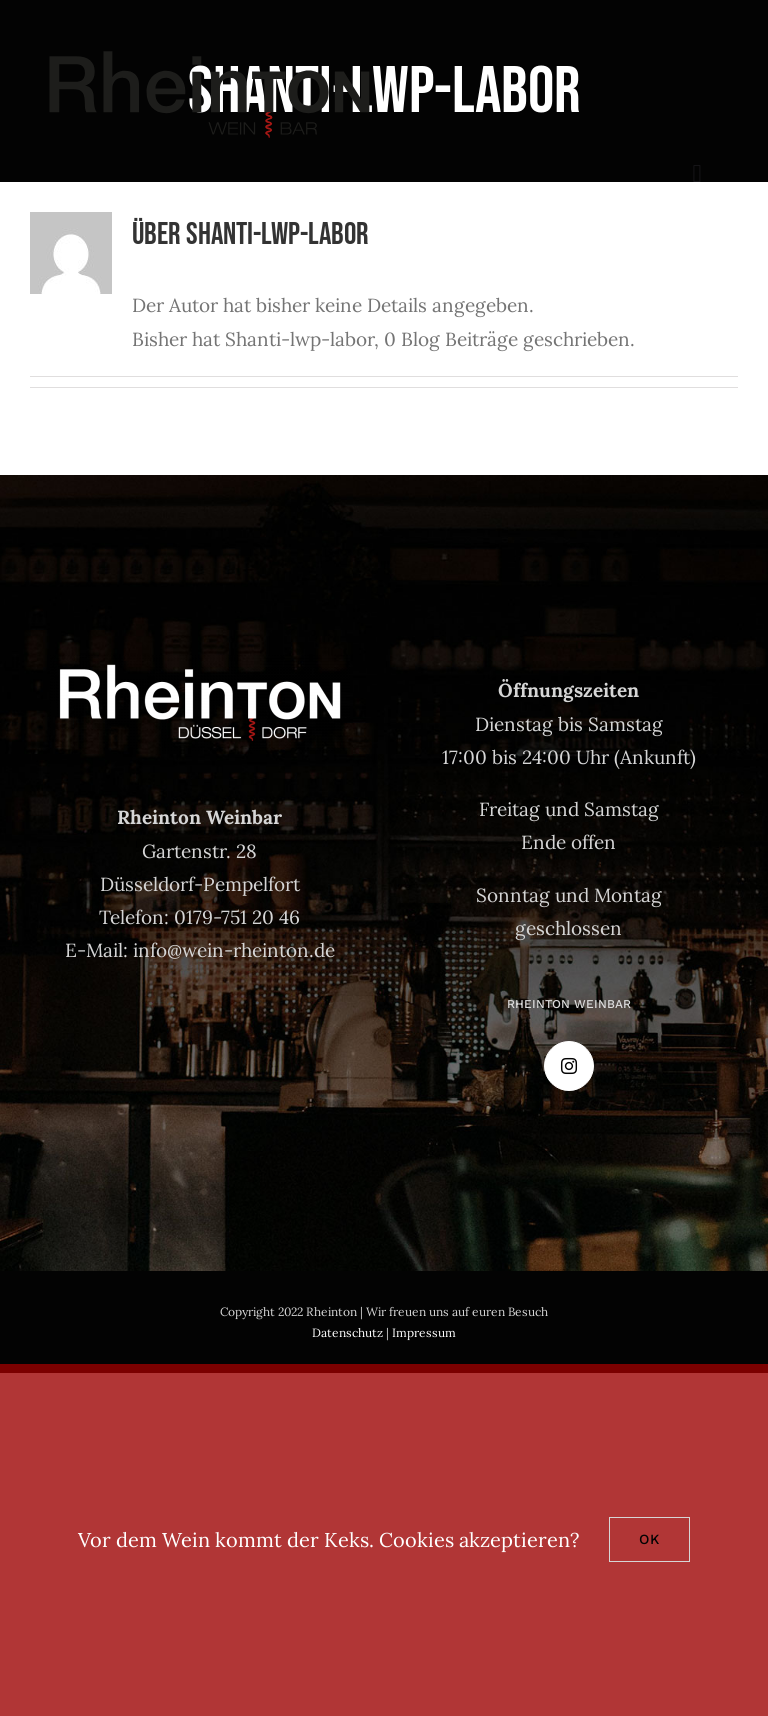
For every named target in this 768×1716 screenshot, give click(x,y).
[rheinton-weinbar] (209, 49)
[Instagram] (569, 1066)
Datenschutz (347, 1332)
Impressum (424, 1332)
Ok (650, 1539)
